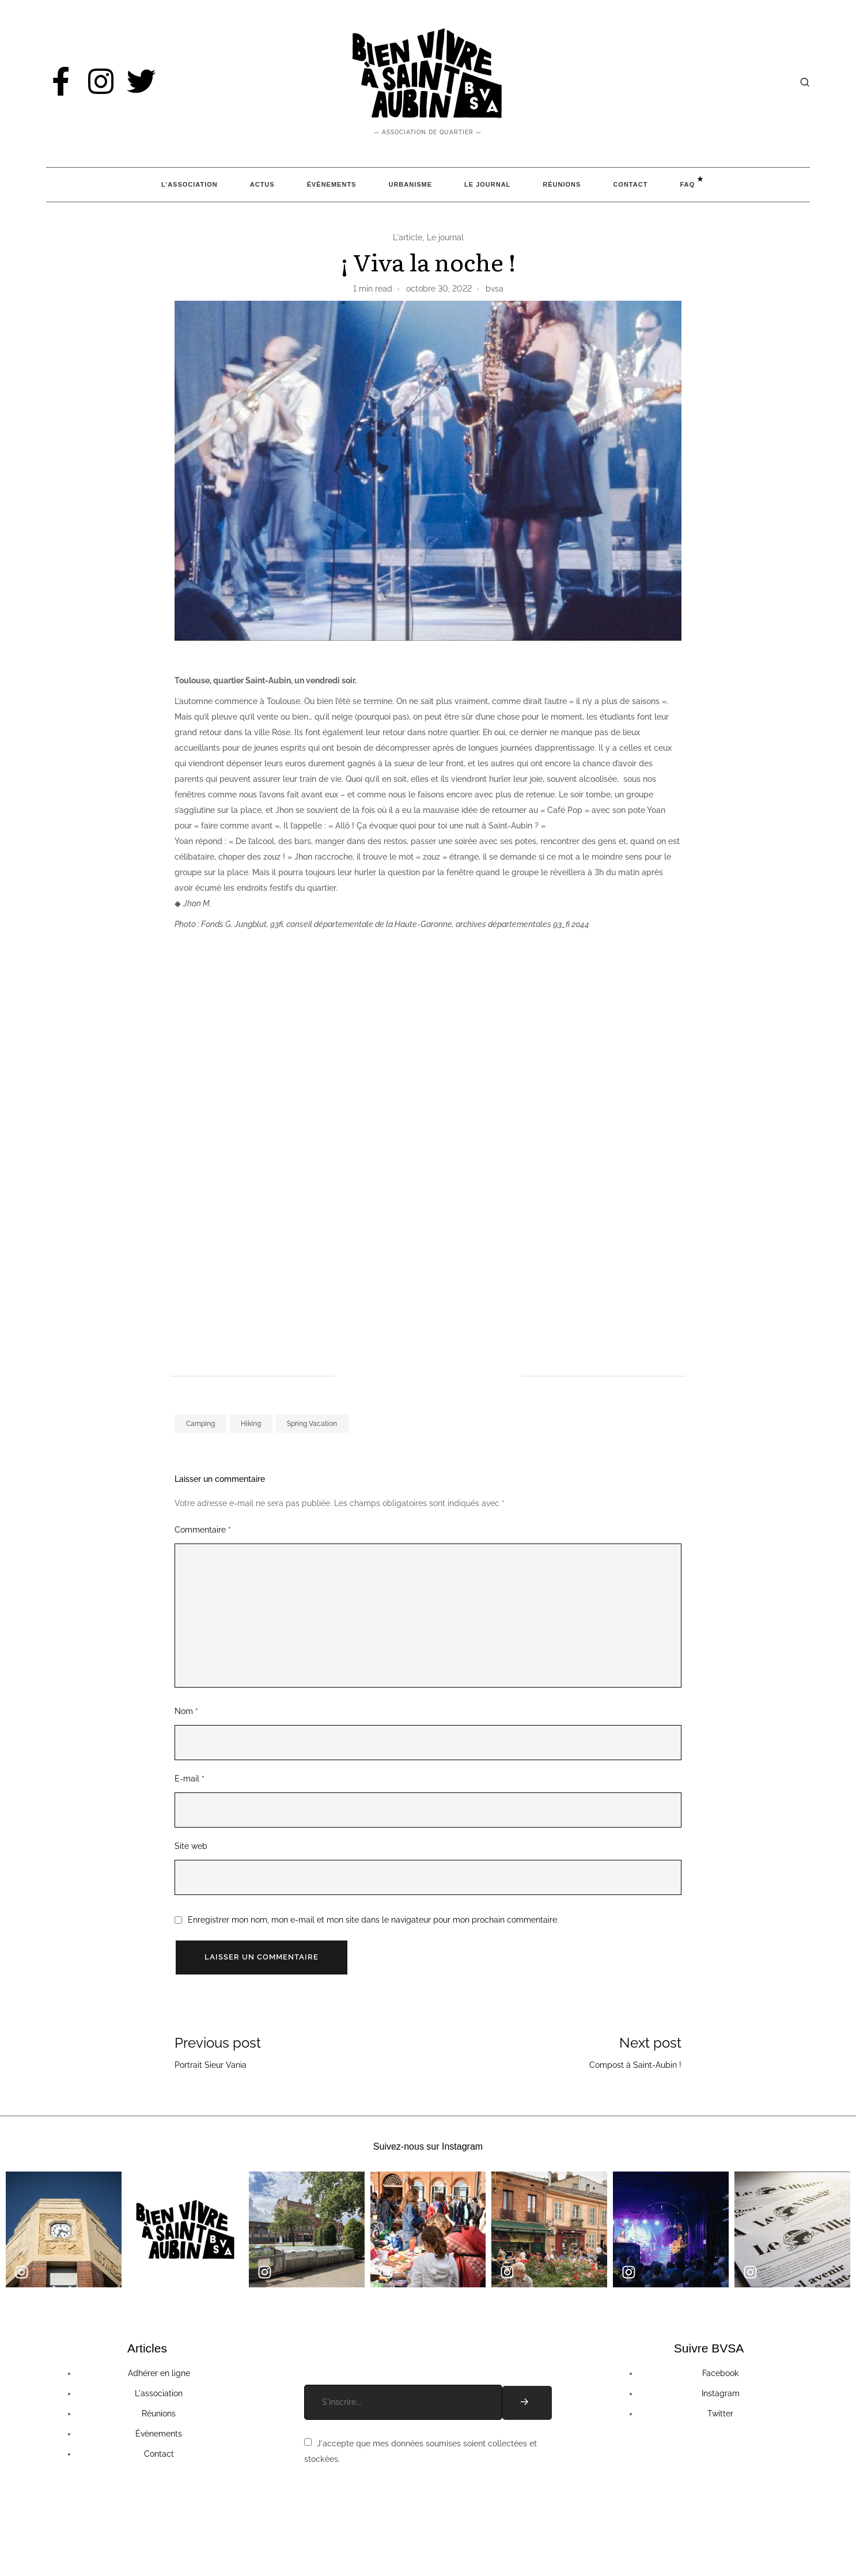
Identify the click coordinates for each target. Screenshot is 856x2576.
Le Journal (487, 184)
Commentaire (203, 1529)
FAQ (687, 184)
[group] (64, 2229)
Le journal (445, 237)
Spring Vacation (312, 1424)
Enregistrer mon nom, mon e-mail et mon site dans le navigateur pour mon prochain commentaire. (373, 1919)
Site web (191, 1846)
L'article (407, 237)
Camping (200, 1424)
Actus (262, 184)
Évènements (332, 184)
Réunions (562, 184)
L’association (189, 184)
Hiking (251, 1424)
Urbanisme (410, 184)
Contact (630, 184)
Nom (186, 1711)
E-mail (189, 1778)
